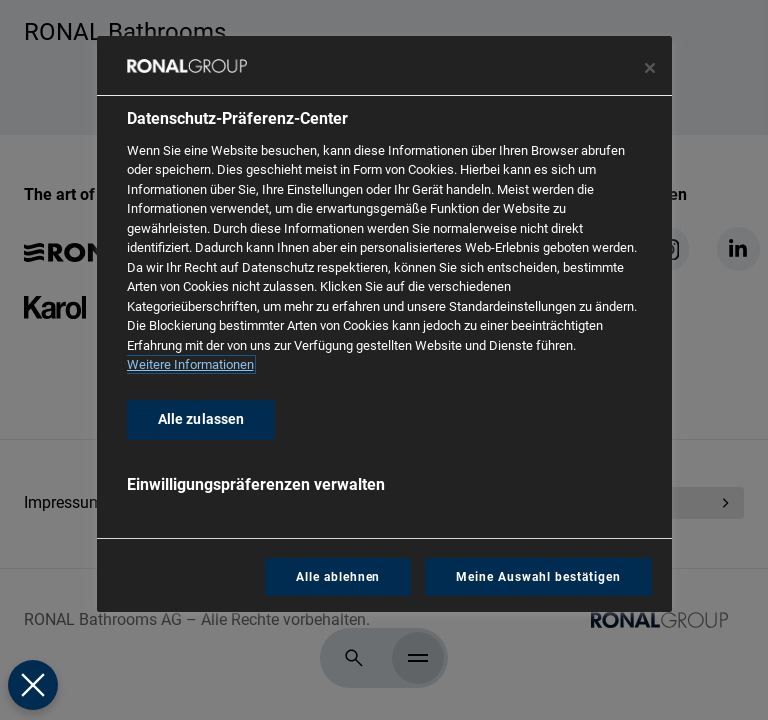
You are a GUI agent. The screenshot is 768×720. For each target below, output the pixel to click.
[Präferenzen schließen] (33, 685)
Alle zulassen (201, 419)
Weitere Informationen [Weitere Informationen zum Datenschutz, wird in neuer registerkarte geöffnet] (190, 364)
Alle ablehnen (338, 577)
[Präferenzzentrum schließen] (650, 68)
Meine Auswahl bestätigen (538, 577)
